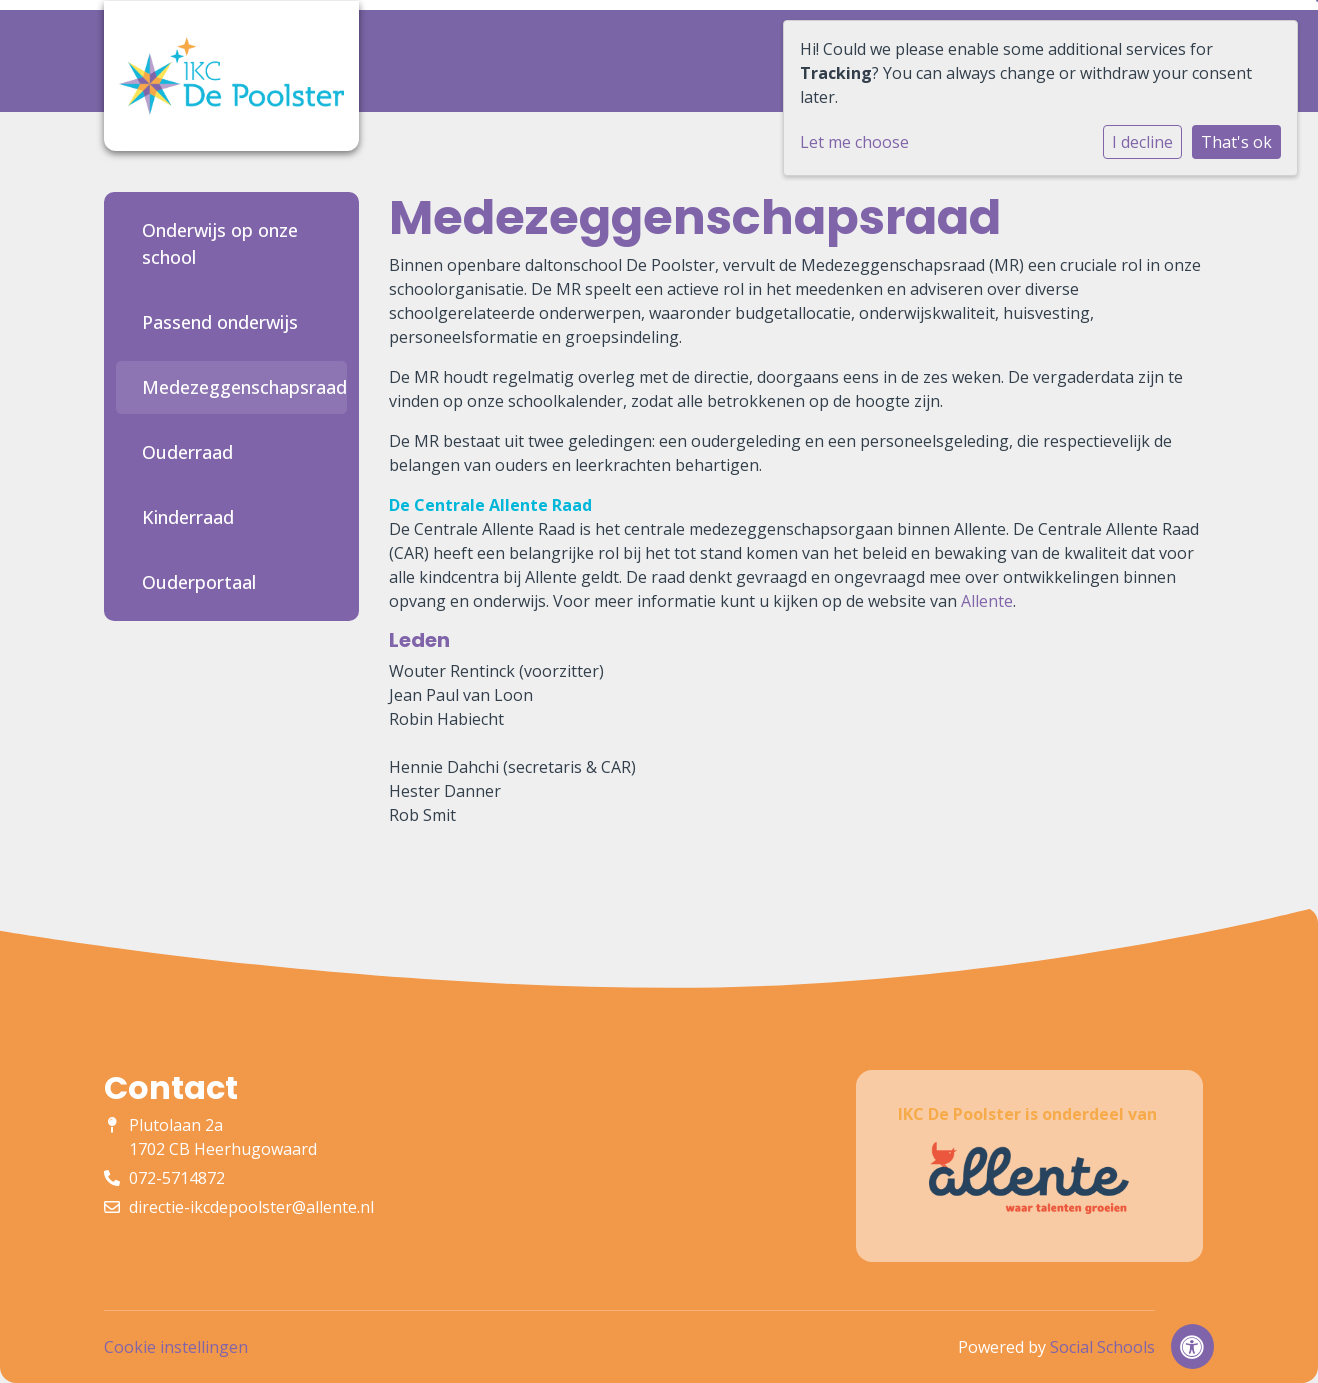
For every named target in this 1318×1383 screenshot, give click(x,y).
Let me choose (854, 142)
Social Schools (1102, 1347)
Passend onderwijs (220, 322)
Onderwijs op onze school (220, 243)
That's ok (1236, 142)
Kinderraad (188, 517)
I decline (1142, 142)
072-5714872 (177, 1178)
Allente (987, 601)
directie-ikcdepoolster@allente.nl (251, 1207)
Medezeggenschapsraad (239, 387)
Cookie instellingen (176, 1347)
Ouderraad (187, 452)
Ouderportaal (199, 582)
